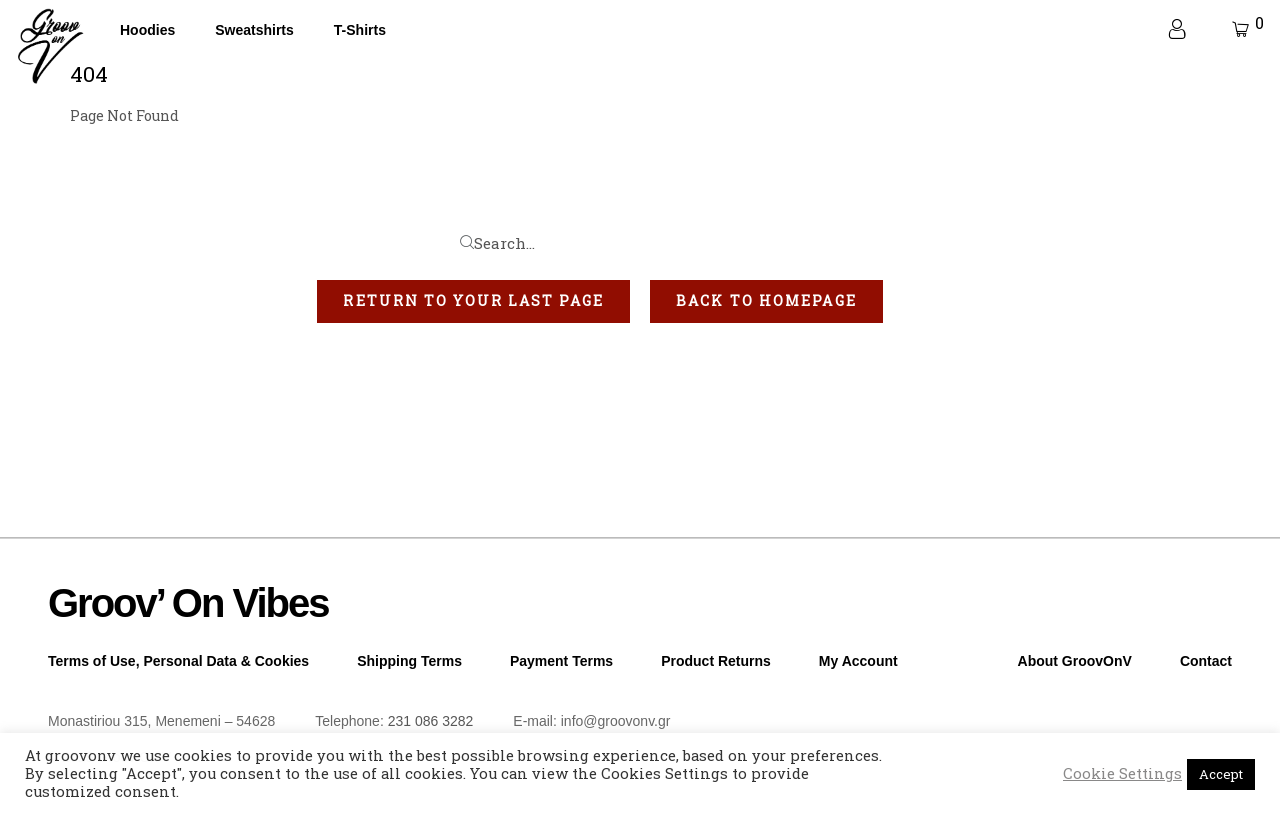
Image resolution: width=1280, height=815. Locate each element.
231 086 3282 (431, 721)
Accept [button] (1221, 774)
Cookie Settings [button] (1122, 774)
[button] (473, 301)
